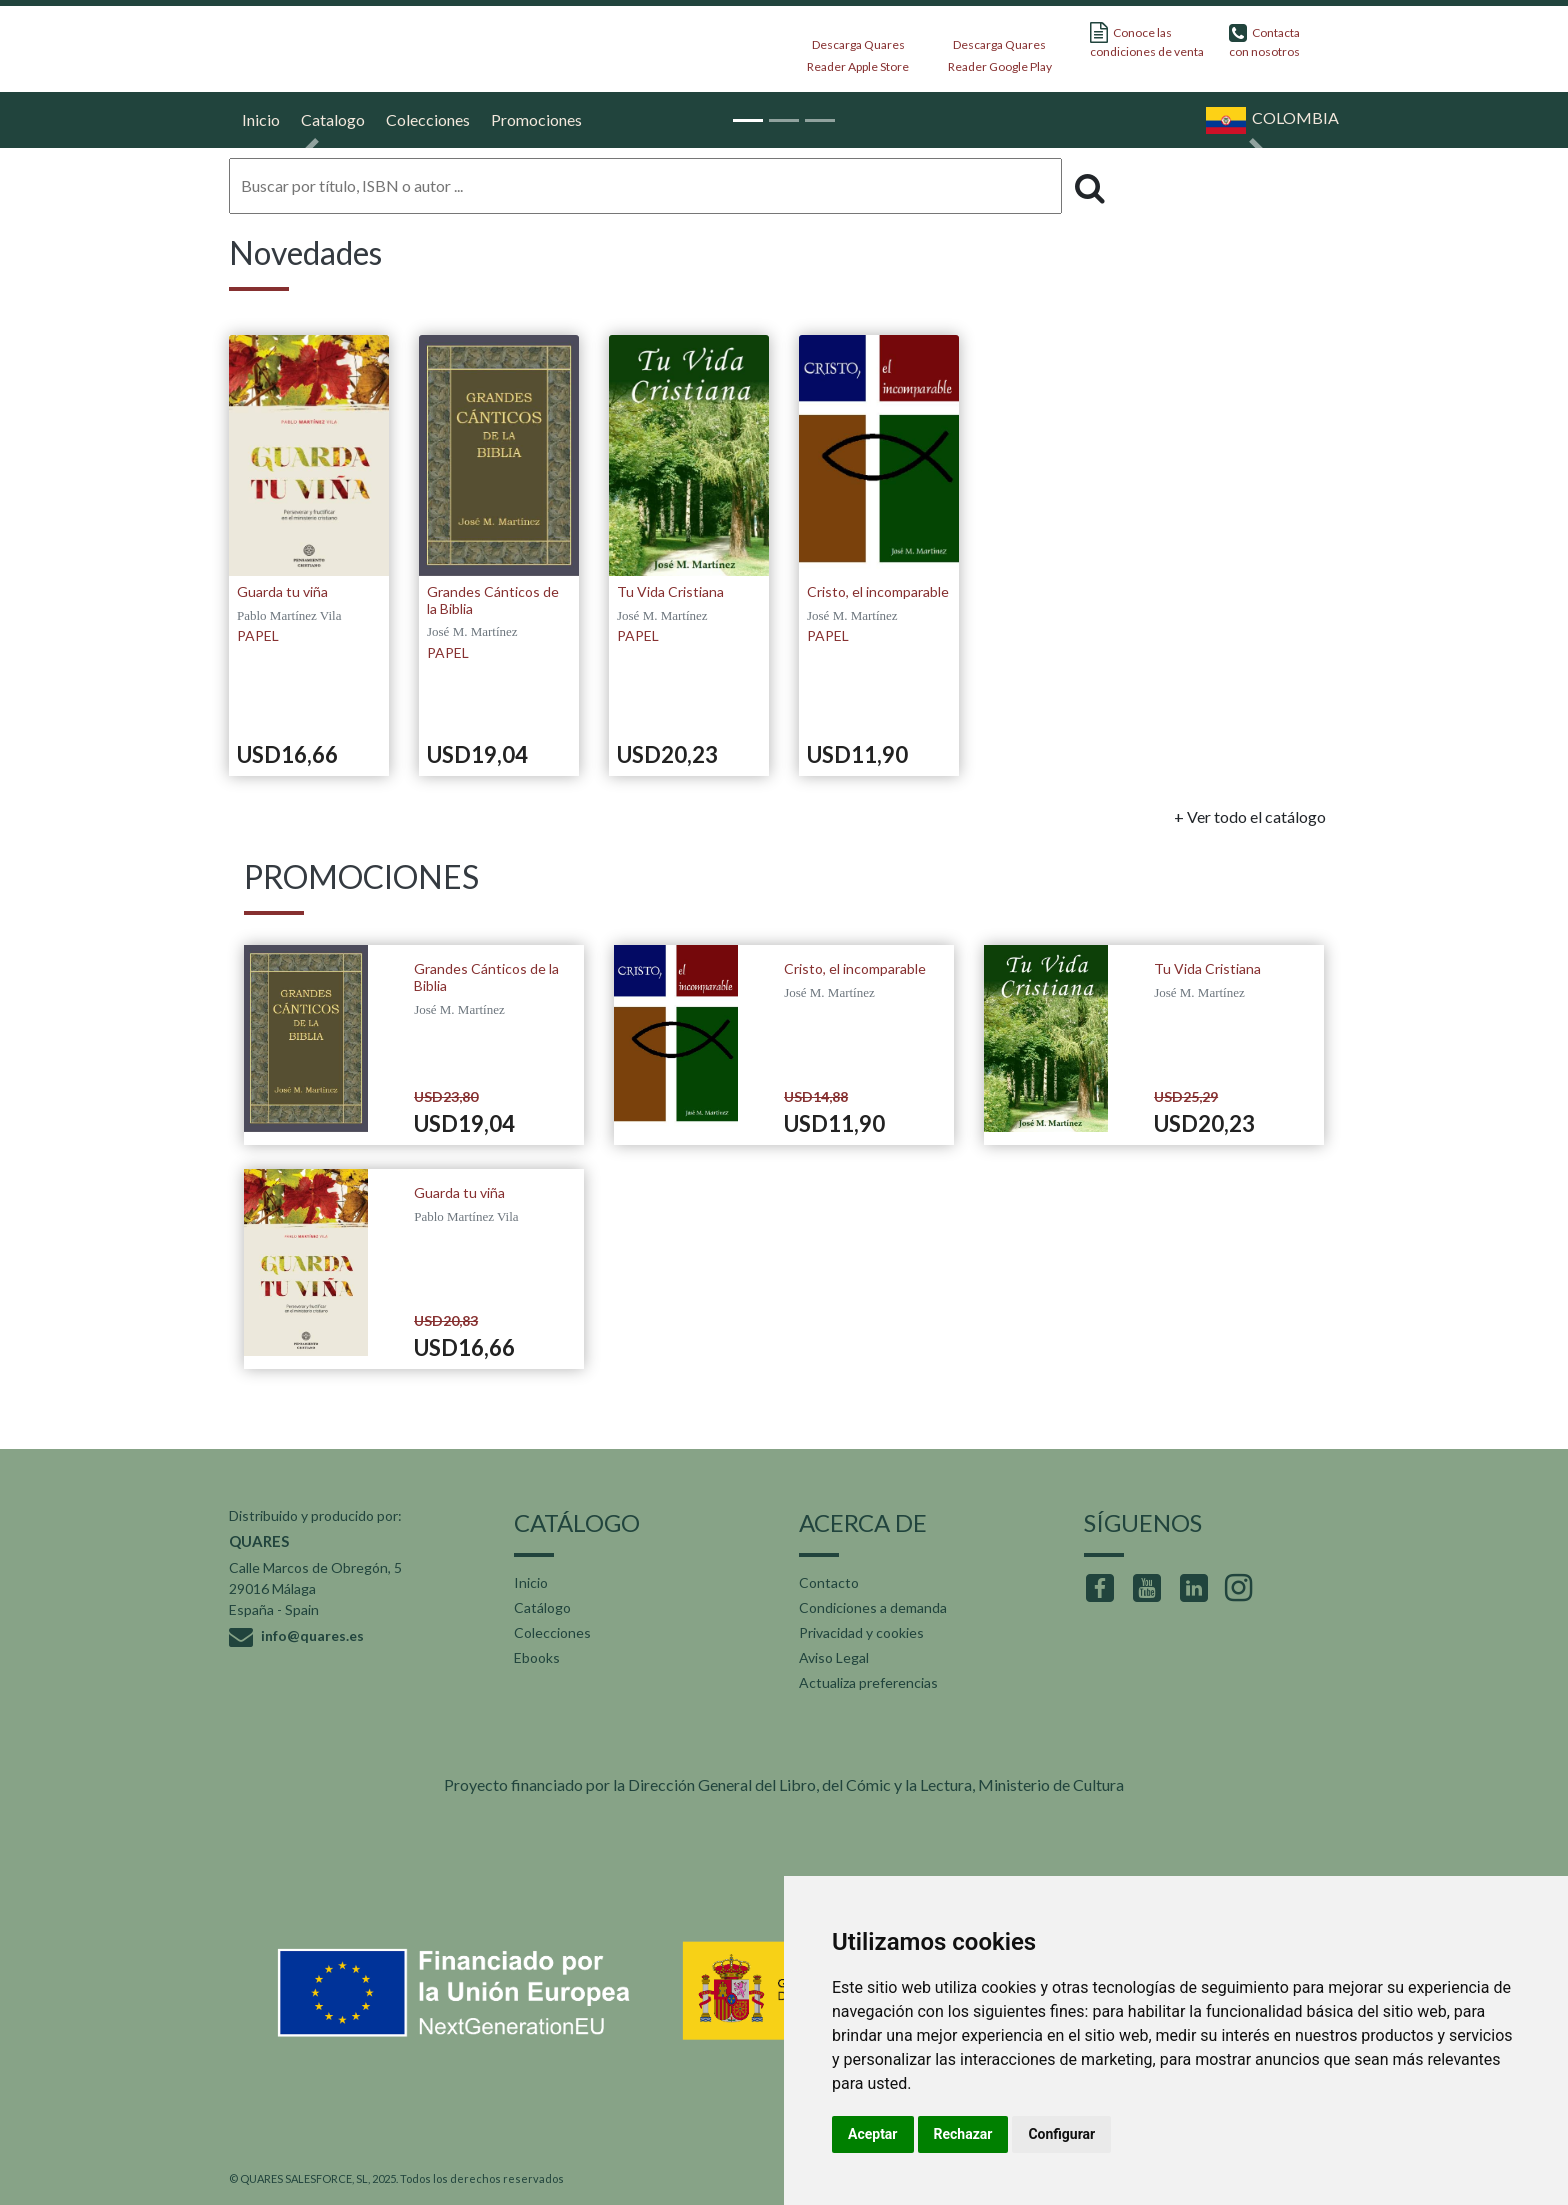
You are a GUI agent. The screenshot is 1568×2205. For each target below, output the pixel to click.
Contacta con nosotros (1264, 40)
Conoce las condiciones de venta (1147, 40)
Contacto (829, 1582)
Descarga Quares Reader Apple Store (858, 49)
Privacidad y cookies (861, 1632)
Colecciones (552, 1632)
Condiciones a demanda (873, 1607)
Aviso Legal (834, 1657)
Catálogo (542, 1607)
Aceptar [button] (873, 2134)
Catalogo (330, 119)
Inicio (258, 119)
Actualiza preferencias (868, 1682)
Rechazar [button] (963, 2134)
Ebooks (537, 1657)
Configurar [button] (1061, 2134)
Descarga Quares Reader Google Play (1000, 49)
